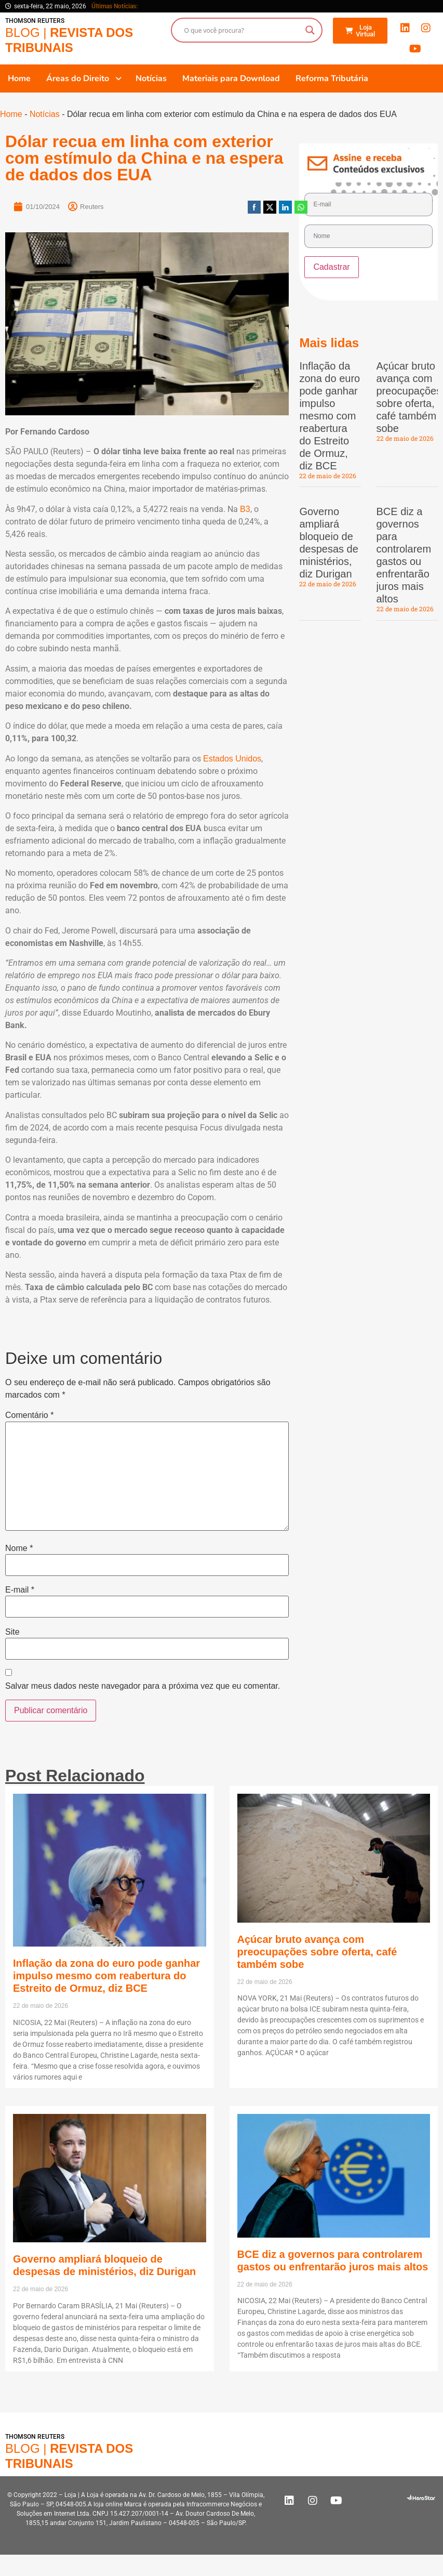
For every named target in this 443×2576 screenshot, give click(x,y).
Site (12, 1632)
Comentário (29, 1415)
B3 (245, 509)
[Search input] (242, 30)
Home (11, 114)
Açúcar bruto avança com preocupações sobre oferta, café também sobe (317, 1952)
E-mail (19, 1590)
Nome (19, 1548)
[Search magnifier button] (310, 30)
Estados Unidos (232, 758)
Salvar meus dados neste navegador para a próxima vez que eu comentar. (142, 1686)
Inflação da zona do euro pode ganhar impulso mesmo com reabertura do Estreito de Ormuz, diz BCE (329, 415)
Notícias (45, 114)
